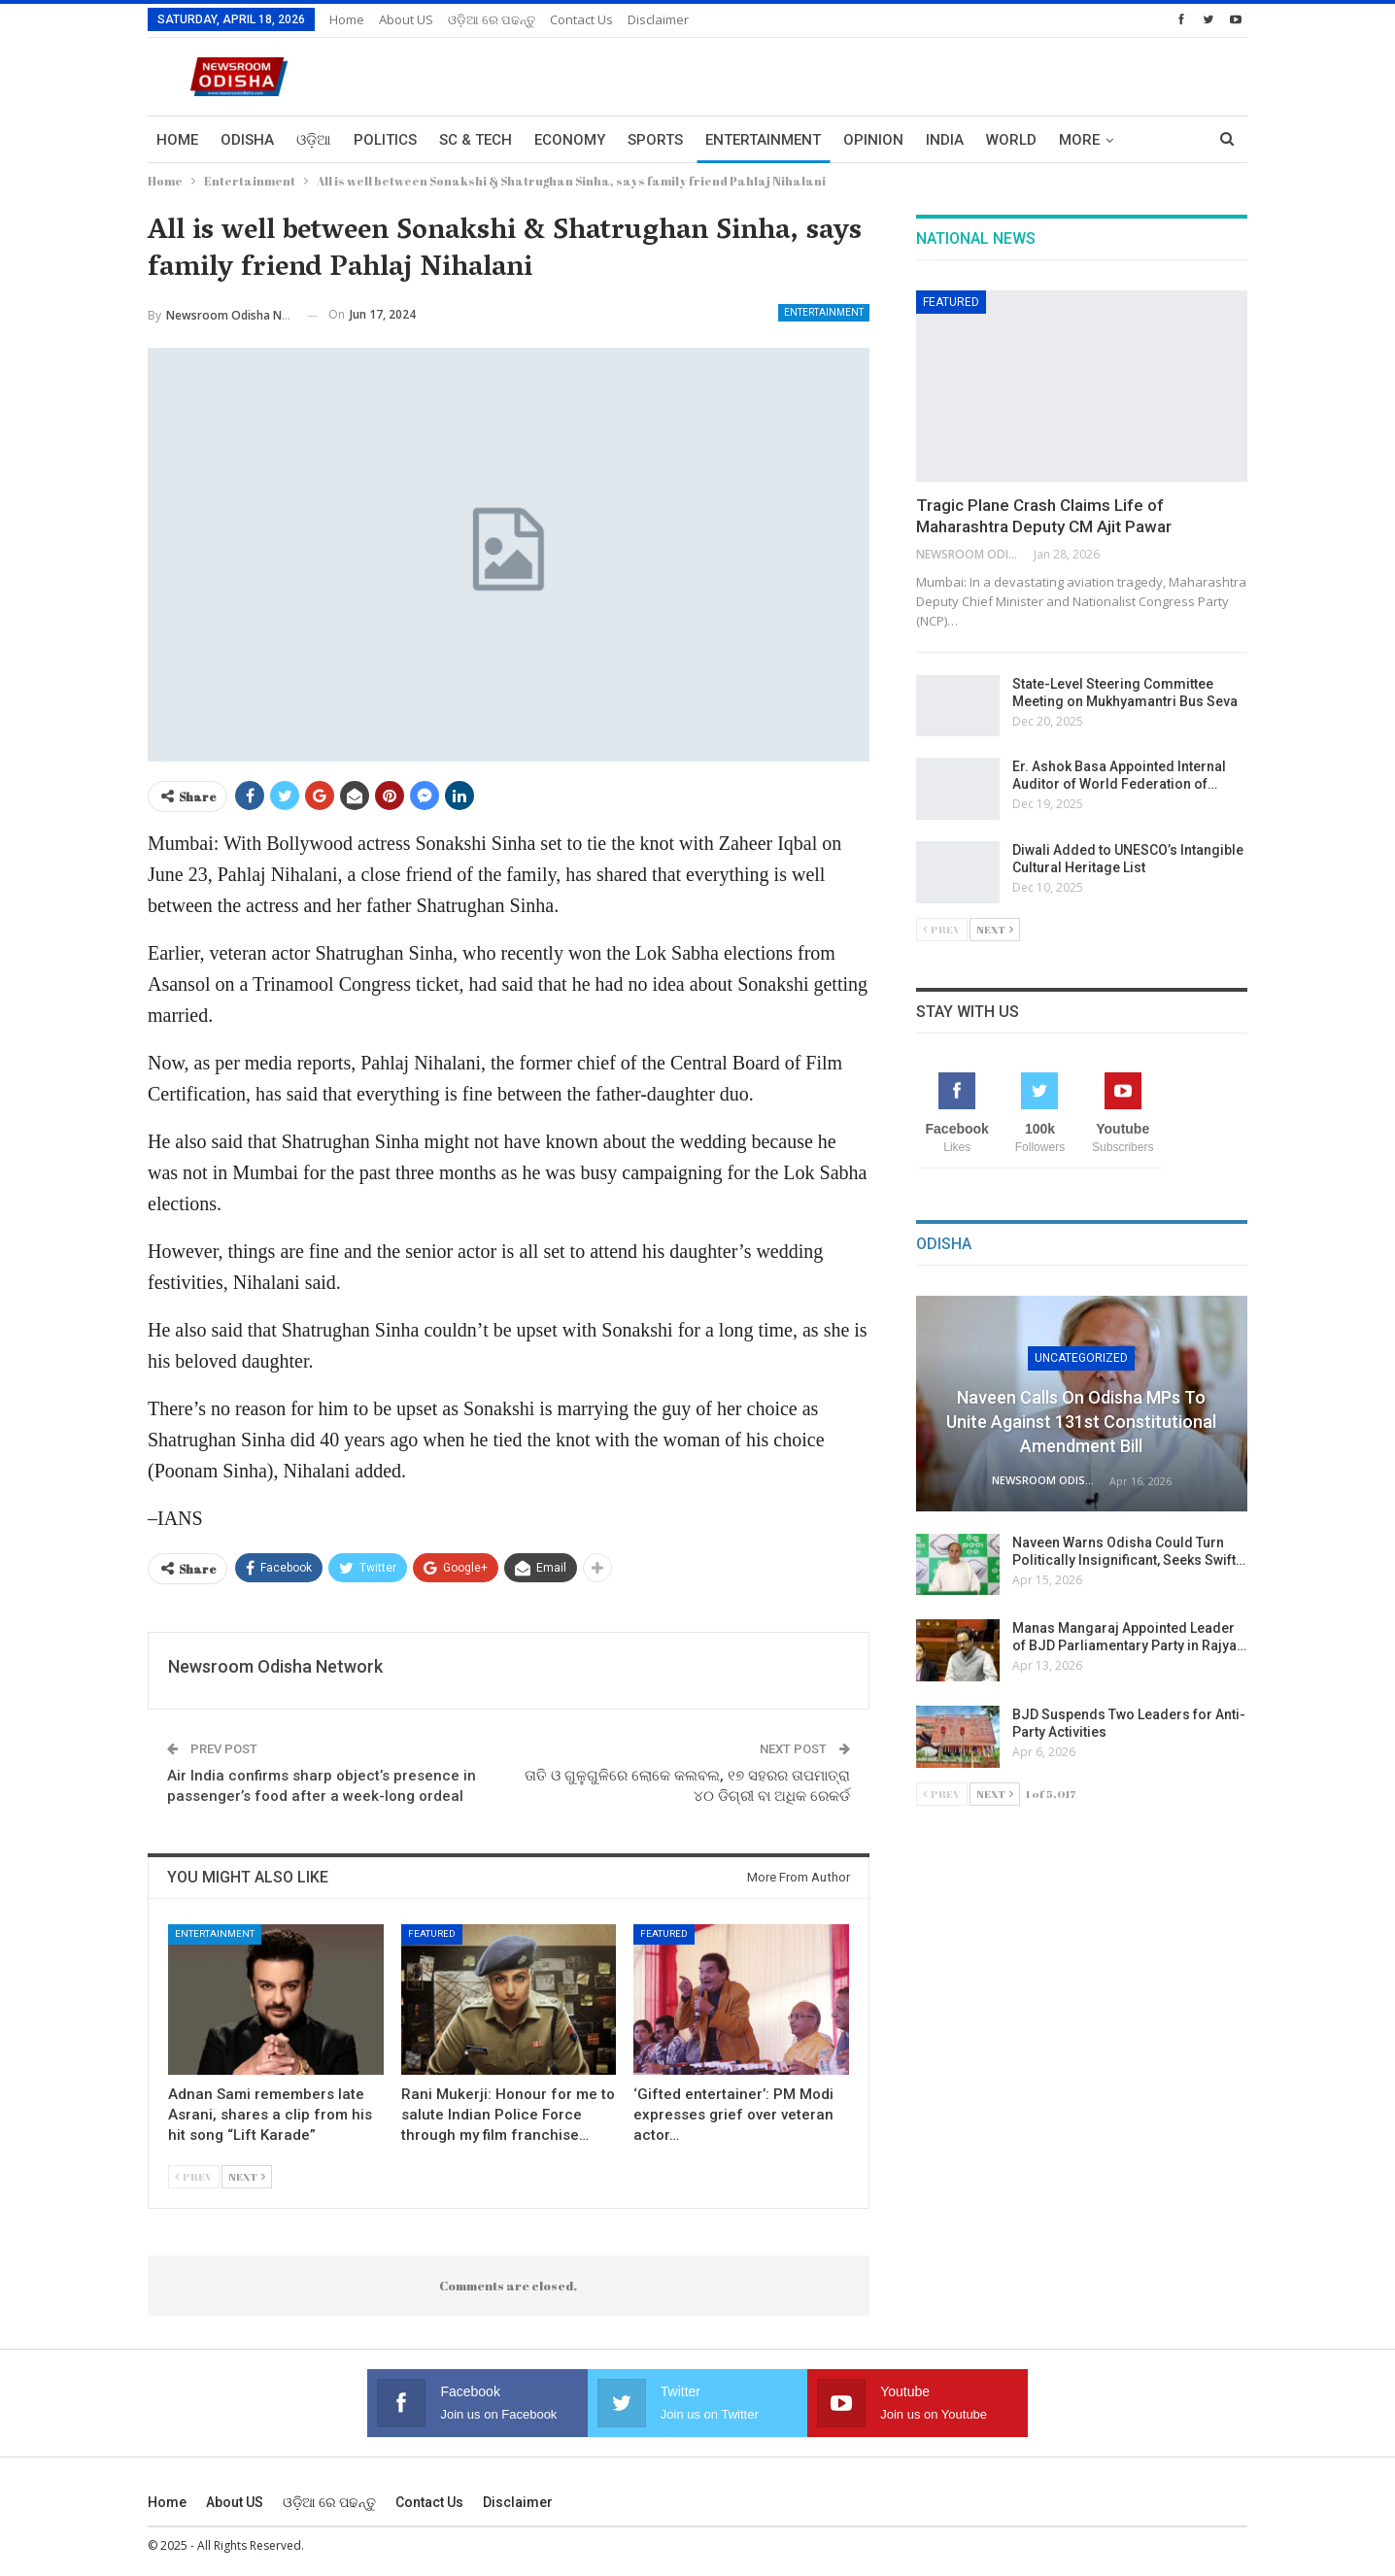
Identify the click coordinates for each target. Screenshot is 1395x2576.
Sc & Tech (475, 140)
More (1079, 140)
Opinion (873, 140)
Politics (385, 140)
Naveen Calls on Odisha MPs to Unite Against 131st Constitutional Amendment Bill (1081, 1421)
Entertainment (763, 140)
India (945, 140)
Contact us (581, 19)
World (1011, 140)
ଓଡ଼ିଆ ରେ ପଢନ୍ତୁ (491, 19)
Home (346, 19)
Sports (655, 140)
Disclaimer (658, 19)
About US (406, 19)
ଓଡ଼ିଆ (313, 140)
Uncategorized (1081, 1358)
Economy (569, 140)
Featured (432, 1933)
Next (246, 2176)
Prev (194, 2176)
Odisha (247, 140)
